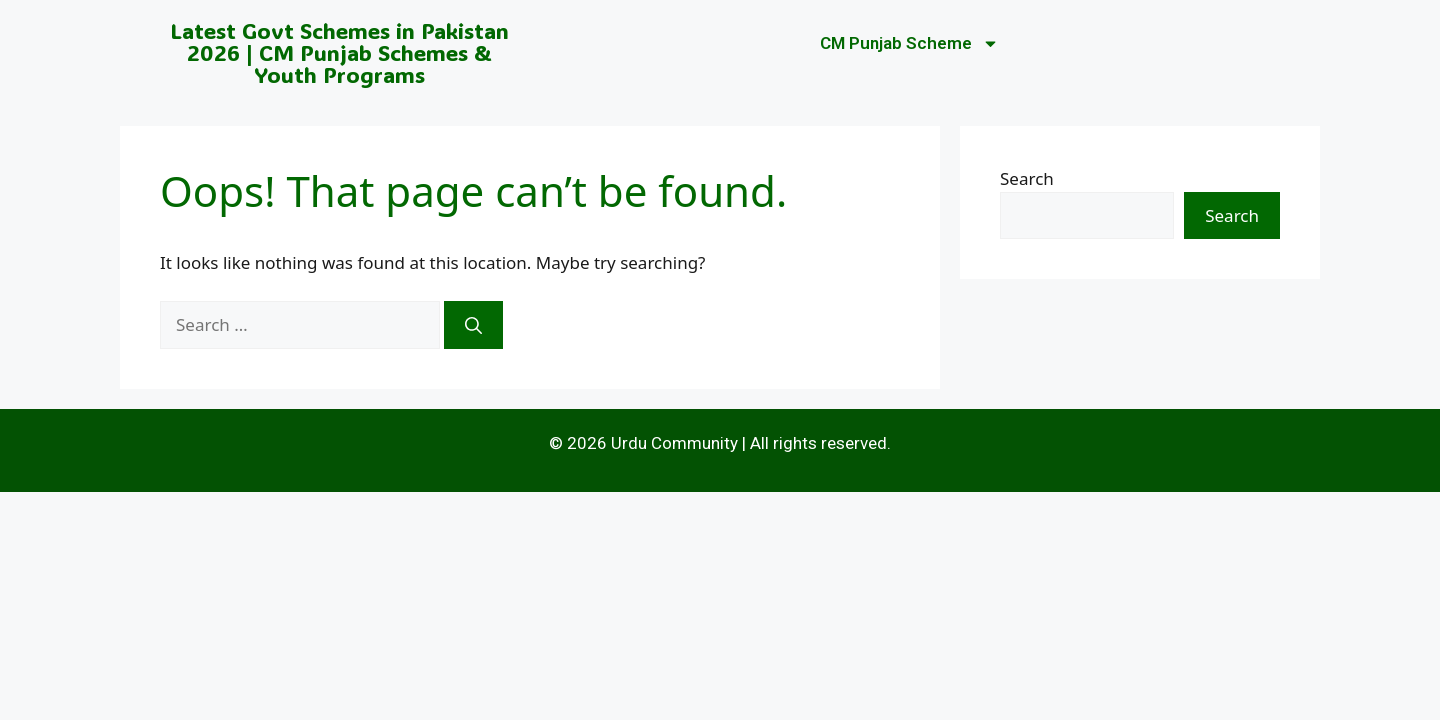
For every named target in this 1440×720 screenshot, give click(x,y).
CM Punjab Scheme (909, 43)
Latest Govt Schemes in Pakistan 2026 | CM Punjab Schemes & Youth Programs (339, 52)
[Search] (473, 325)
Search (1027, 178)
